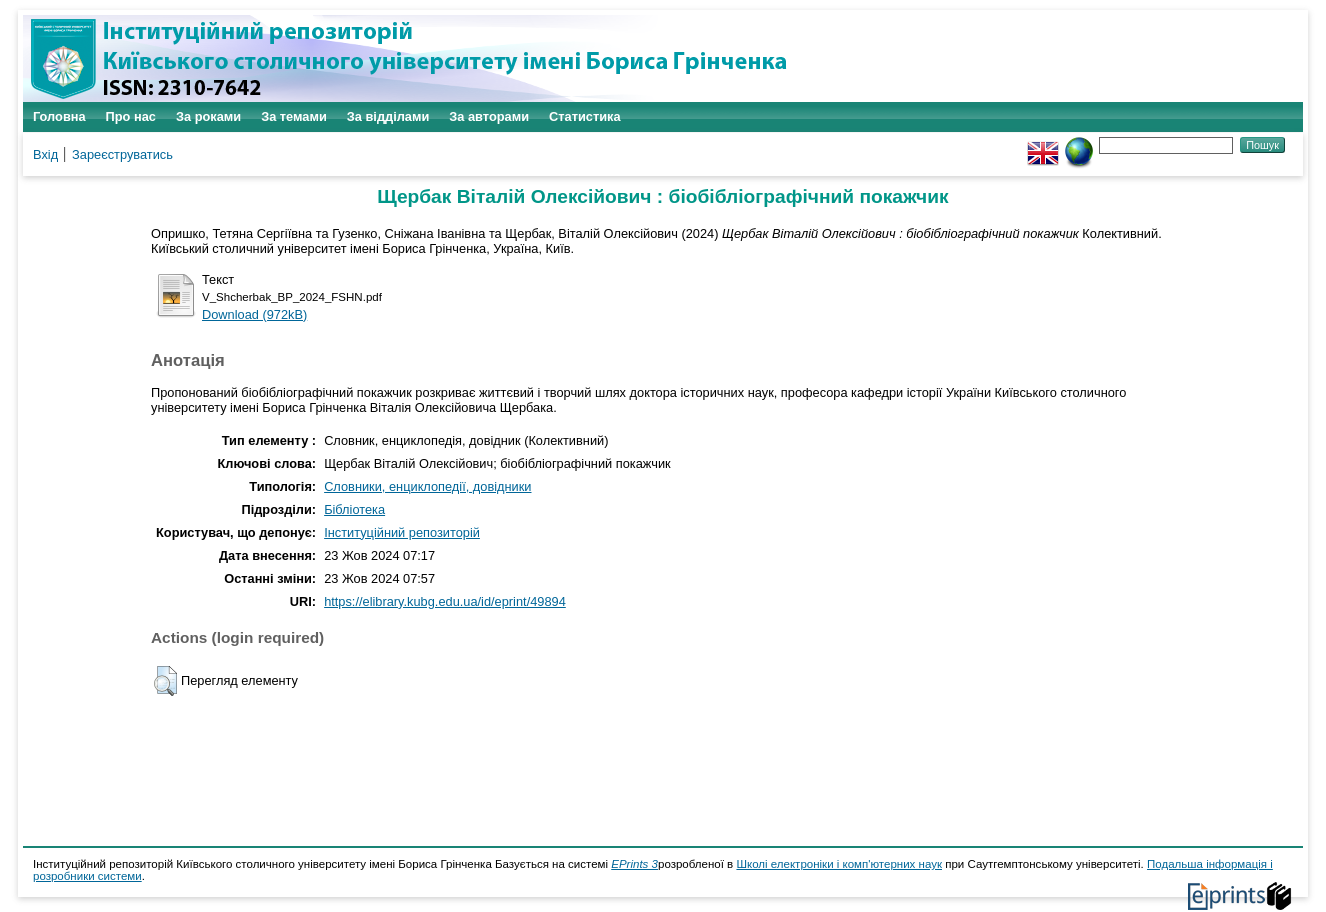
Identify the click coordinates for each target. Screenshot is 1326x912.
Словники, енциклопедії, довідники (427, 486)
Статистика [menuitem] (585, 116)
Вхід (45, 154)
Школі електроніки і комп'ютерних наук (839, 864)
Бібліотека (354, 509)
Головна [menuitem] (59, 116)
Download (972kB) (254, 314)
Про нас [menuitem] (131, 116)
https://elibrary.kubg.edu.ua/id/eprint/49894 (445, 601)
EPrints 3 (634, 864)
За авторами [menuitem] (489, 116)
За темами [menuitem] (294, 116)
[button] (165, 681)
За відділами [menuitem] (388, 116)
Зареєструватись (122, 154)
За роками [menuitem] (208, 116)
